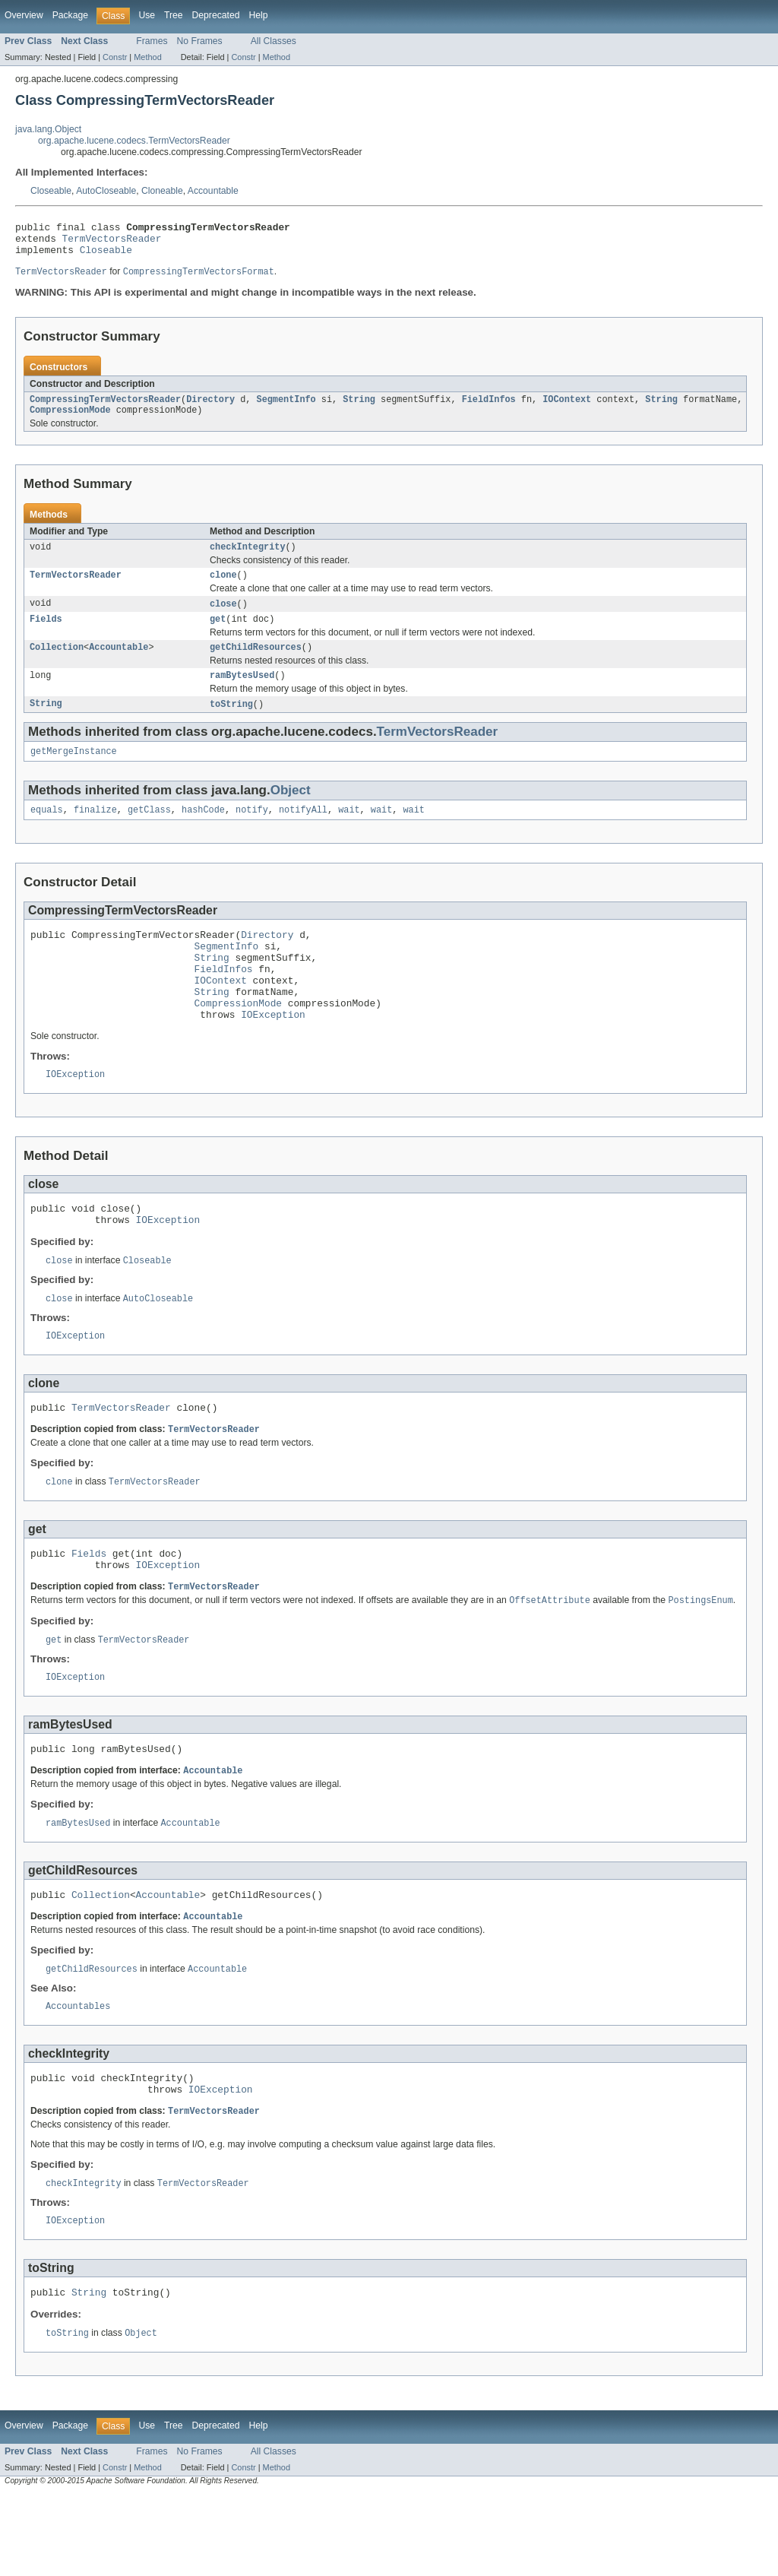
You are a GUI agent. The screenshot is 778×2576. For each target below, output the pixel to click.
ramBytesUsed (242, 694)
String (359, 408)
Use (146, 15)
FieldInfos (489, 408)
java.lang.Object (48, 129)
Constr (115, 57)
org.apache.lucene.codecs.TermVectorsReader (134, 140)
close (223, 618)
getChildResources (256, 664)
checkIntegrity (248, 559)
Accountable (213, 190)
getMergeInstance (73, 772)
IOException (273, 1055)
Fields (46, 635)
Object (290, 811)
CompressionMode (70, 420)
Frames (151, 41)
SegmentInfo (286, 408)
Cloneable (162, 190)
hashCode (203, 832)
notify (252, 832)
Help (257, 15)
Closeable (50, 190)
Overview (24, 15)
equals (46, 832)
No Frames (200, 41)
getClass (149, 832)
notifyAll (303, 832)
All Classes (273, 41)
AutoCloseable (106, 190)
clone (223, 588)
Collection (57, 664)
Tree (173, 15)
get (218, 635)
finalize (95, 832)
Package (70, 15)
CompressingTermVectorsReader (105, 408)
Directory (210, 408)
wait (348, 832)
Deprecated (216, 15)
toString (231, 724)
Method (147, 57)
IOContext (566, 408)
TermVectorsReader (112, 242)
